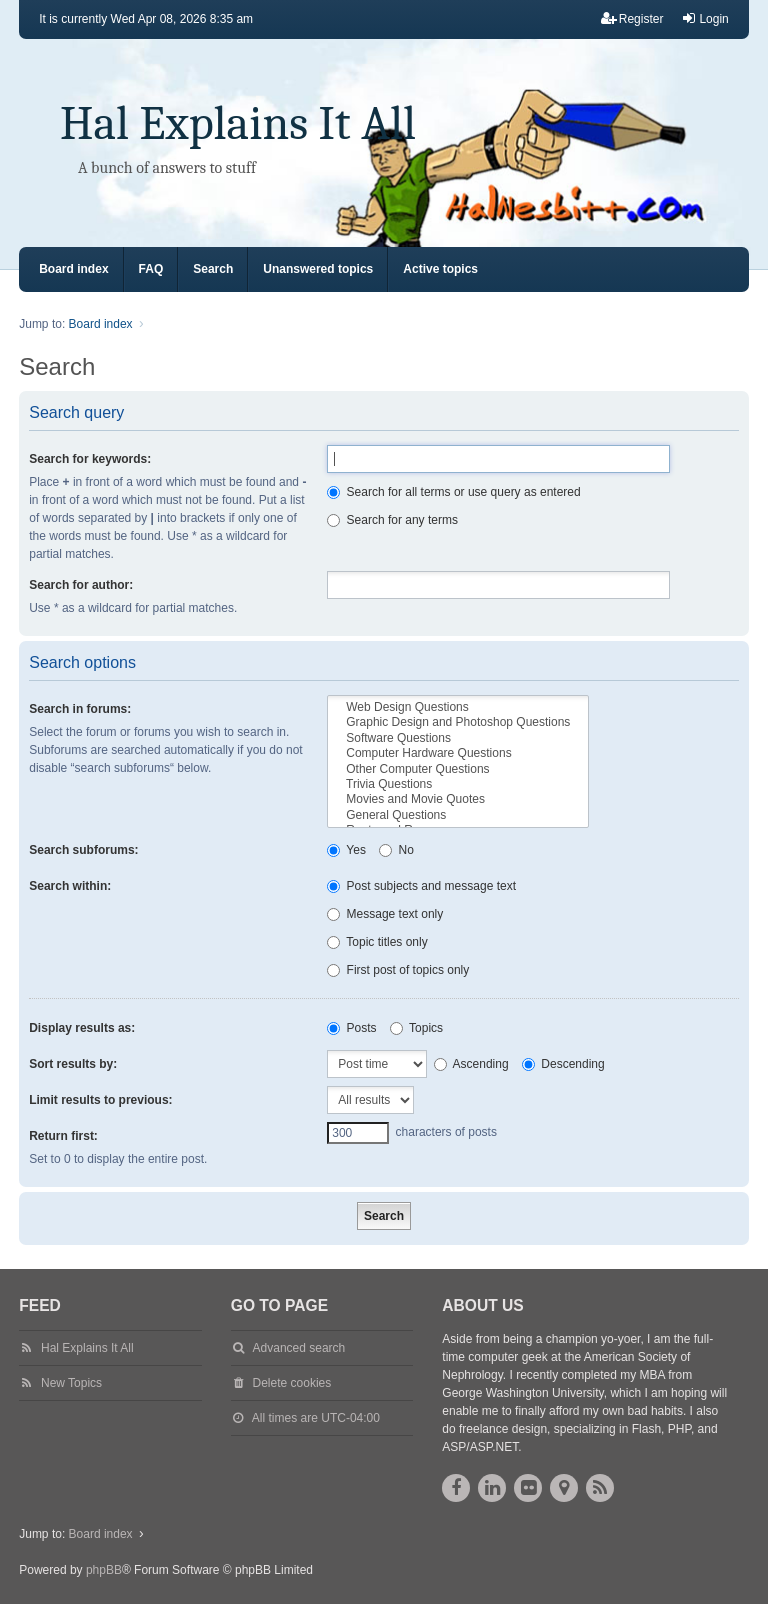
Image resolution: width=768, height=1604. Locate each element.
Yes (346, 850)
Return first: (63, 1136)
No (396, 850)
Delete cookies (292, 1383)
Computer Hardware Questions (458, 753)
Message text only (385, 914)
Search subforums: (83, 850)
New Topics (71, 1383)
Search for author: (81, 585)
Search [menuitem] (213, 269)
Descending (563, 1064)
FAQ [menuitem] (151, 269)
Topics (416, 1028)
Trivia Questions (458, 784)
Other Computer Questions (458, 769)
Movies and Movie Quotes (458, 799)
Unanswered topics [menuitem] (318, 269)
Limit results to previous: (100, 1100)
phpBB (104, 1570)
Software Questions (458, 738)
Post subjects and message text (421, 886)
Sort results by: (73, 1064)
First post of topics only (398, 970)
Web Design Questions (458, 707)
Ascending (471, 1064)
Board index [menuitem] (73, 269)
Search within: (70, 886)
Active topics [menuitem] (440, 269)
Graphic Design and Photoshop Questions (458, 722)
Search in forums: (80, 709)
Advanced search (299, 1348)
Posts (351, 1028)
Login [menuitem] (704, 18)
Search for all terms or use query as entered (453, 492)
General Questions (458, 815)
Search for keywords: (90, 459)
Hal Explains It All (238, 123)
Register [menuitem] (632, 18)
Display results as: (82, 1028)
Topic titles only (377, 942)
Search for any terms (392, 520)
